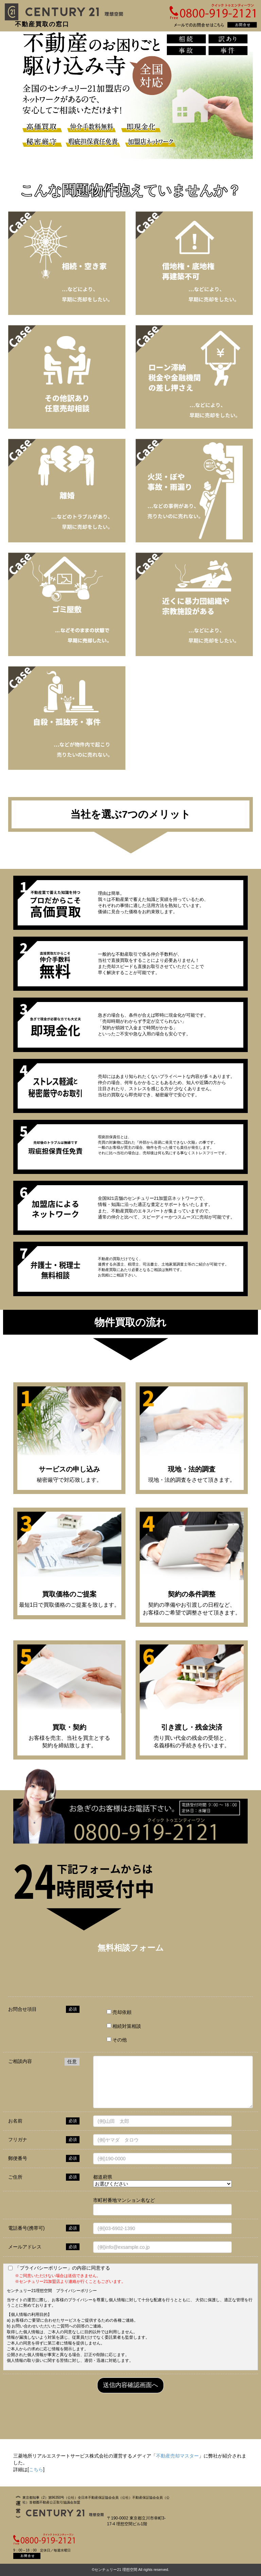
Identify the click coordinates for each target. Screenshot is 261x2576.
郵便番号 (17, 2158)
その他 (117, 2039)
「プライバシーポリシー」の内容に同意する (62, 2268)
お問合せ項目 (22, 2009)
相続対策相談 (124, 2026)
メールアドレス (24, 2246)
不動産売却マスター (177, 2456)
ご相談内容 (20, 2061)
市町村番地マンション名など (124, 2200)
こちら (36, 2469)
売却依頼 (119, 2012)
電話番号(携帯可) (26, 2228)
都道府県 (102, 2177)
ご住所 (15, 2177)
